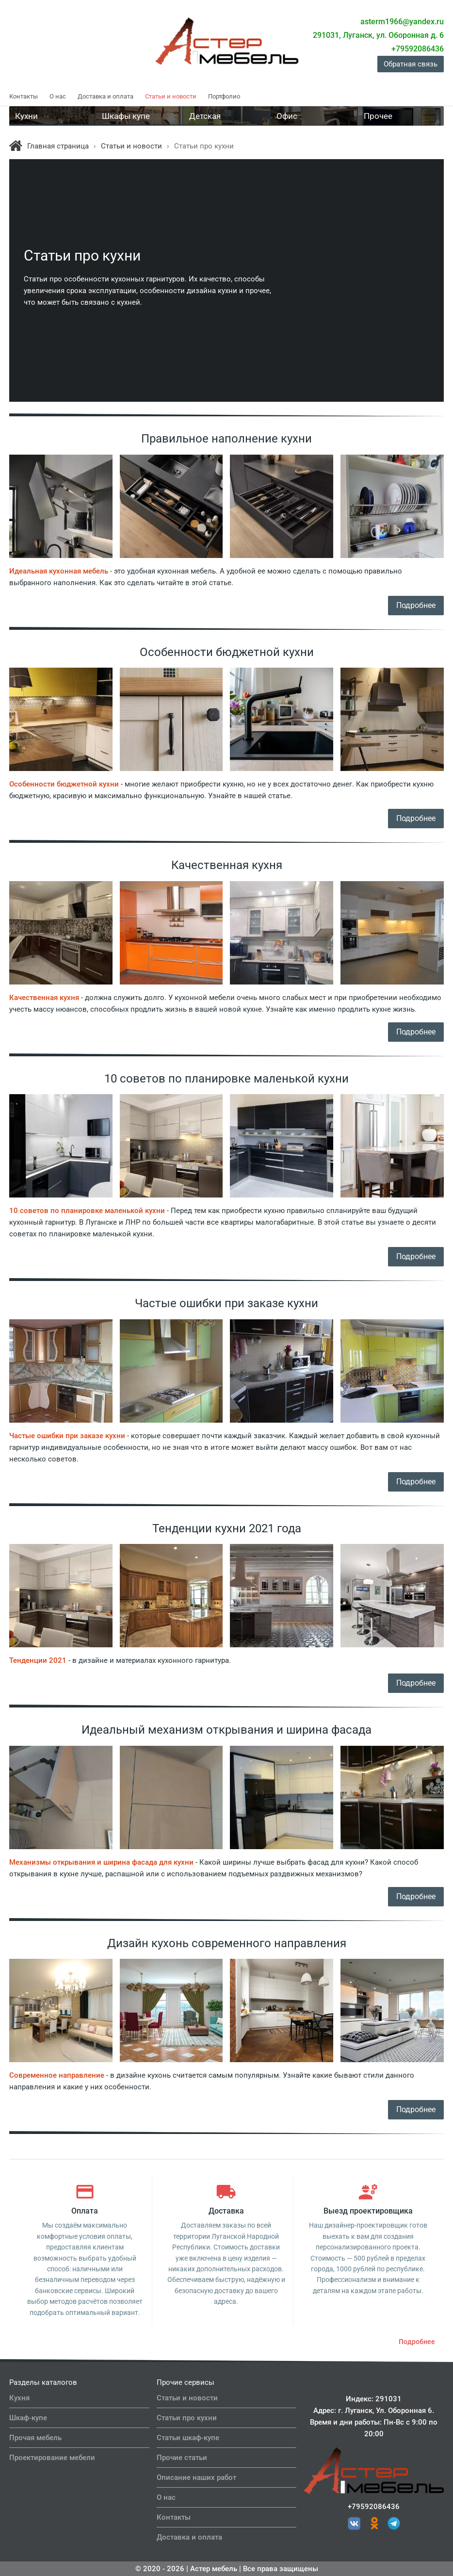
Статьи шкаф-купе (188, 2437)
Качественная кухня (226, 865)
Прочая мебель (35, 2437)
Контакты (23, 96)
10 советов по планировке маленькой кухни (226, 1078)
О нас (57, 96)
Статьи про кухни (187, 2417)
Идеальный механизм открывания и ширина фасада (226, 1730)
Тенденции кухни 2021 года (226, 1528)
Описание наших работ (196, 2477)
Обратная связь (410, 64)
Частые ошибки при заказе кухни (226, 1303)
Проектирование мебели (52, 2457)
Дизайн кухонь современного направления (226, 1943)
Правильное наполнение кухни (226, 438)
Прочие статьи (182, 2457)
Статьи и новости (170, 96)
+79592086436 (374, 2506)
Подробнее (416, 605)
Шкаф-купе (28, 2417)
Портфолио (224, 96)
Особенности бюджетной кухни (227, 652)
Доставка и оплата (105, 96)
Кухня (19, 2398)
